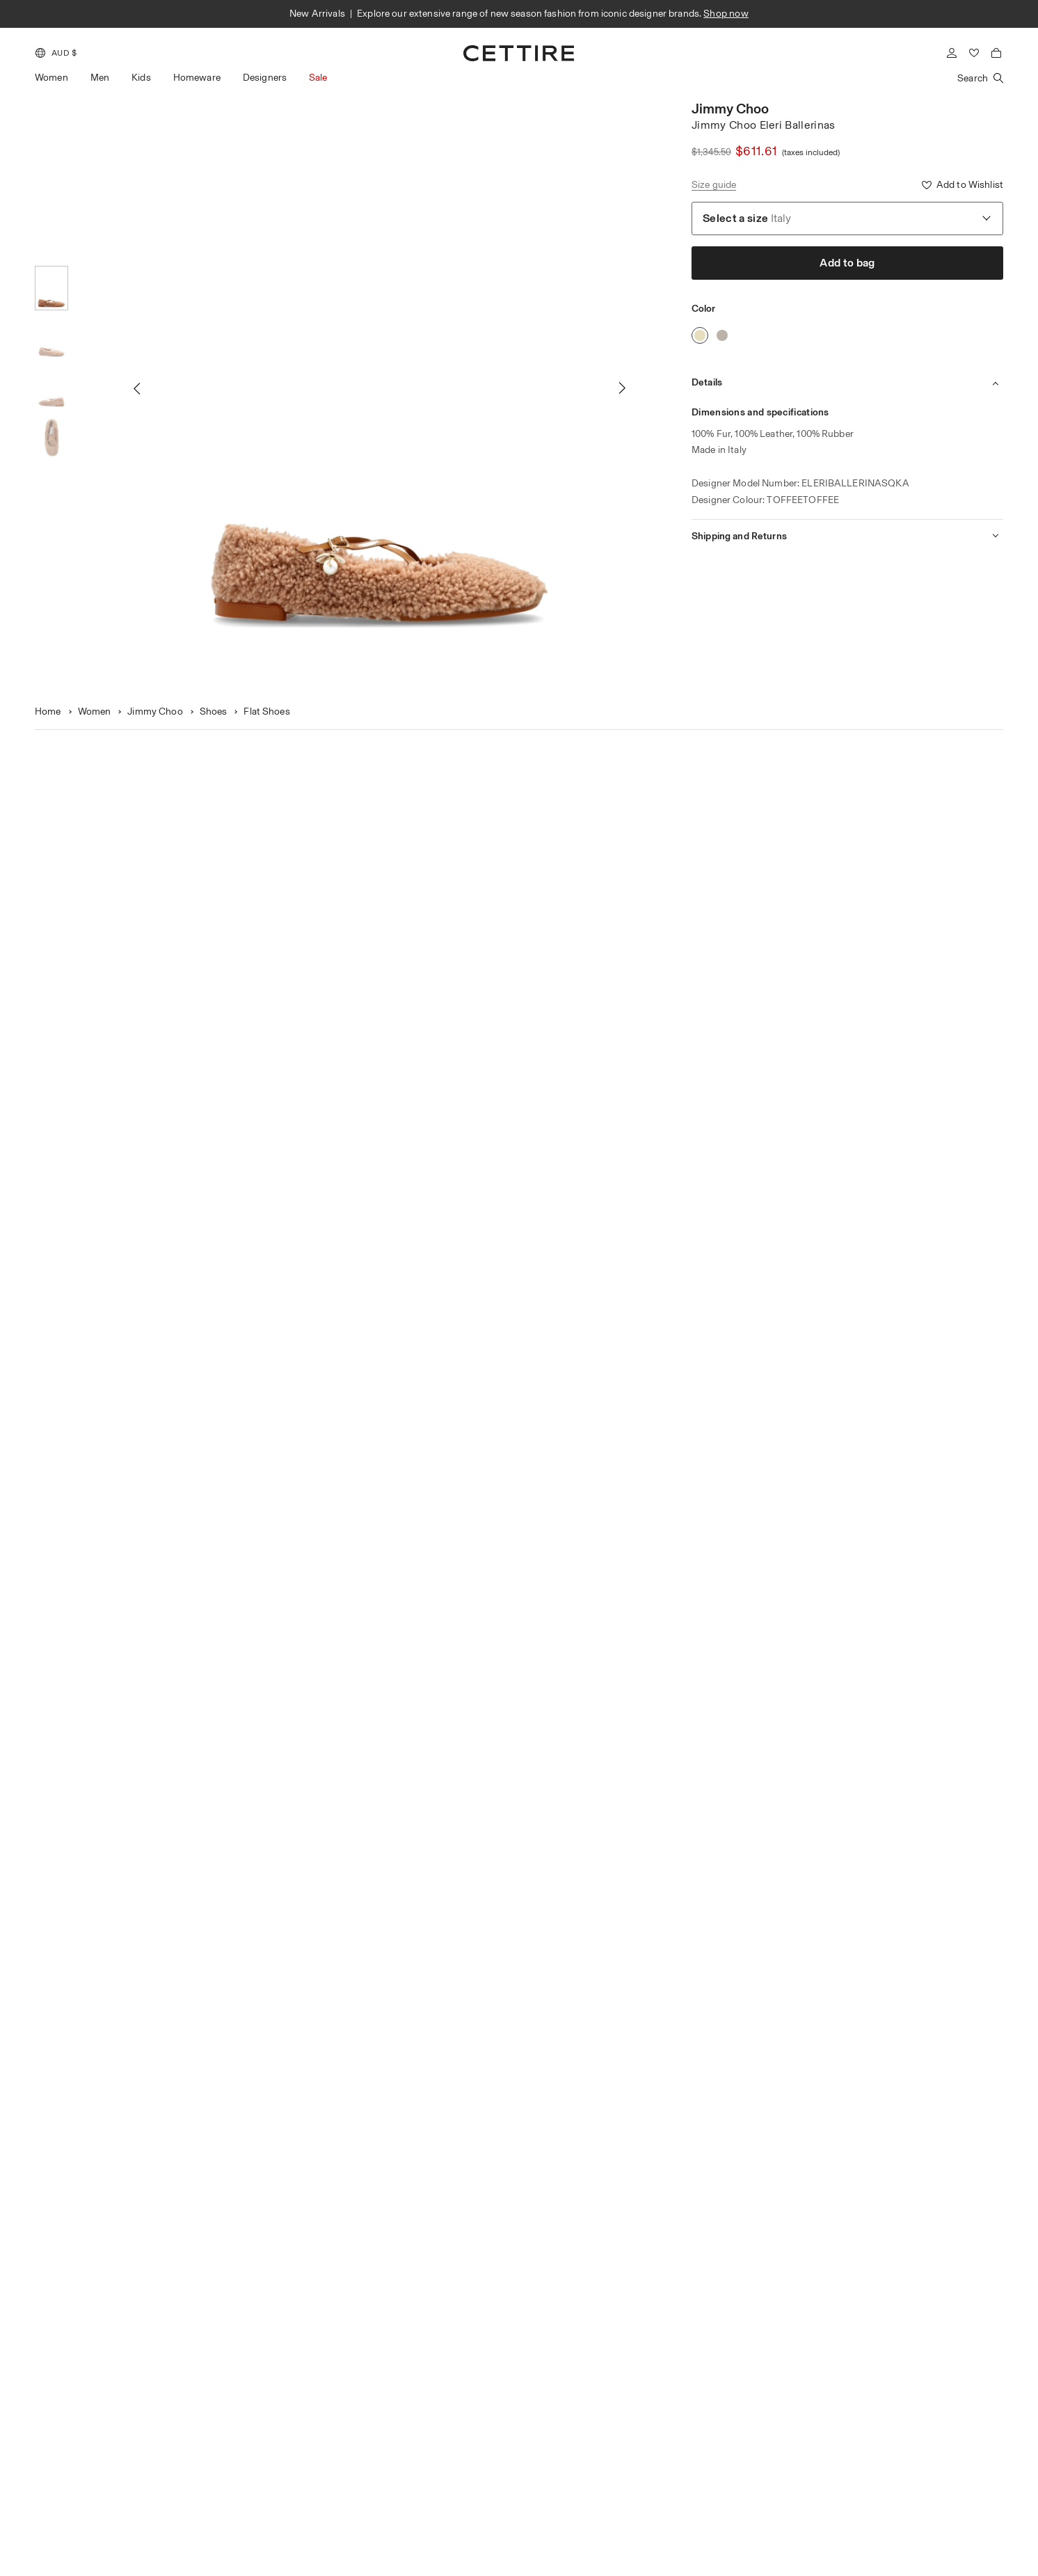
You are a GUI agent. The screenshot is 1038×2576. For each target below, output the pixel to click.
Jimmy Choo (730, 108)
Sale (318, 78)
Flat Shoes (266, 711)
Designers (265, 78)
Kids (141, 78)
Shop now (726, 13)
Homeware (197, 78)
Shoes (213, 711)
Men (99, 78)
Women (51, 78)
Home (48, 711)
